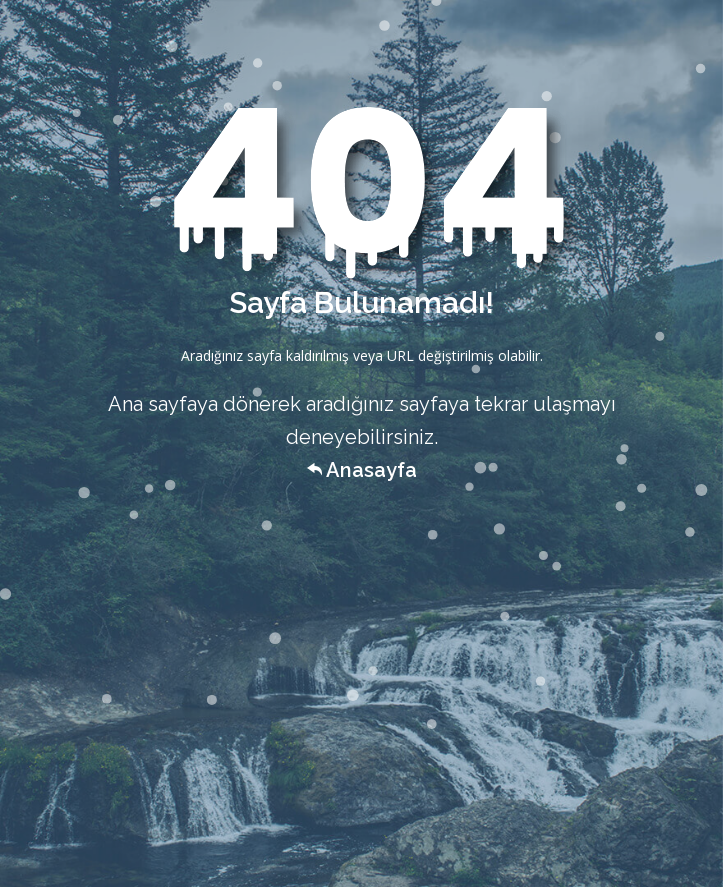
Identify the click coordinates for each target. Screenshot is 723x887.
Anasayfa (362, 470)
